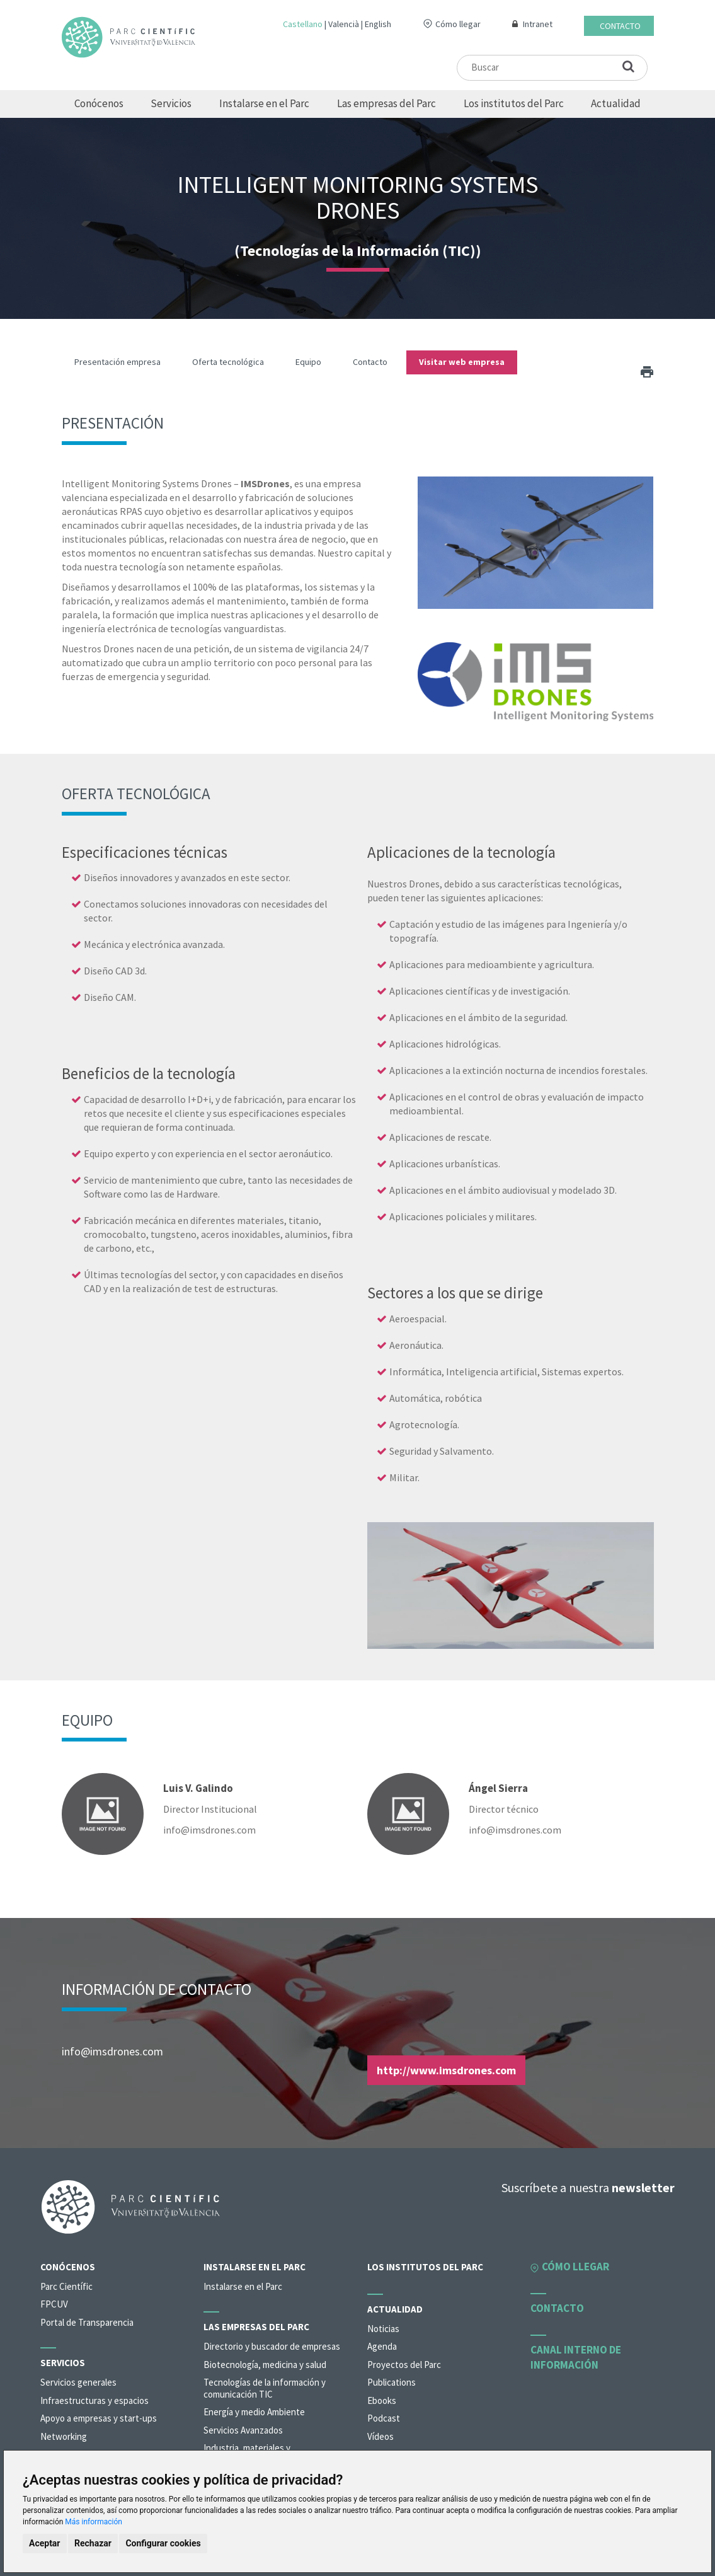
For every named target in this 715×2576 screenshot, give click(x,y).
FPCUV (54, 2304)
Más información (93, 2521)
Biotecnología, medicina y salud (264, 2365)
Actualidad (616, 103)
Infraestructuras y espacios (94, 2400)
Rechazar (93, 2543)
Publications (391, 2382)
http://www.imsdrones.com (446, 2070)
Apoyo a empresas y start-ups (98, 2418)
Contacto (620, 26)
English (378, 24)
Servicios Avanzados (243, 2430)
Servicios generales (78, 2382)
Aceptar (44, 2543)
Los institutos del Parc (514, 103)
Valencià (343, 24)
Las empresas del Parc (386, 103)
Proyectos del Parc (404, 2365)
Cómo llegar (458, 24)
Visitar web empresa (462, 361)
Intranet (537, 24)
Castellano (303, 24)
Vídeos (380, 2436)
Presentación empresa (117, 361)
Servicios (171, 103)
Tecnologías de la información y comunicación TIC (264, 2388)
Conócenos (98, 103)
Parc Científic (66, 2286)
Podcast (383, 2418)
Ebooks (381, 2400)
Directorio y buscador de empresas (271, 2346)
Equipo (308, 361)
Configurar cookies (162, 2543)
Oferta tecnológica (228, 361)
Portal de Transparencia (87, 2322)
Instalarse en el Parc (264, 103)
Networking (63, 2436)
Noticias (383, 2329)
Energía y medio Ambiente (254, 2412)
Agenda (382, 2346)
